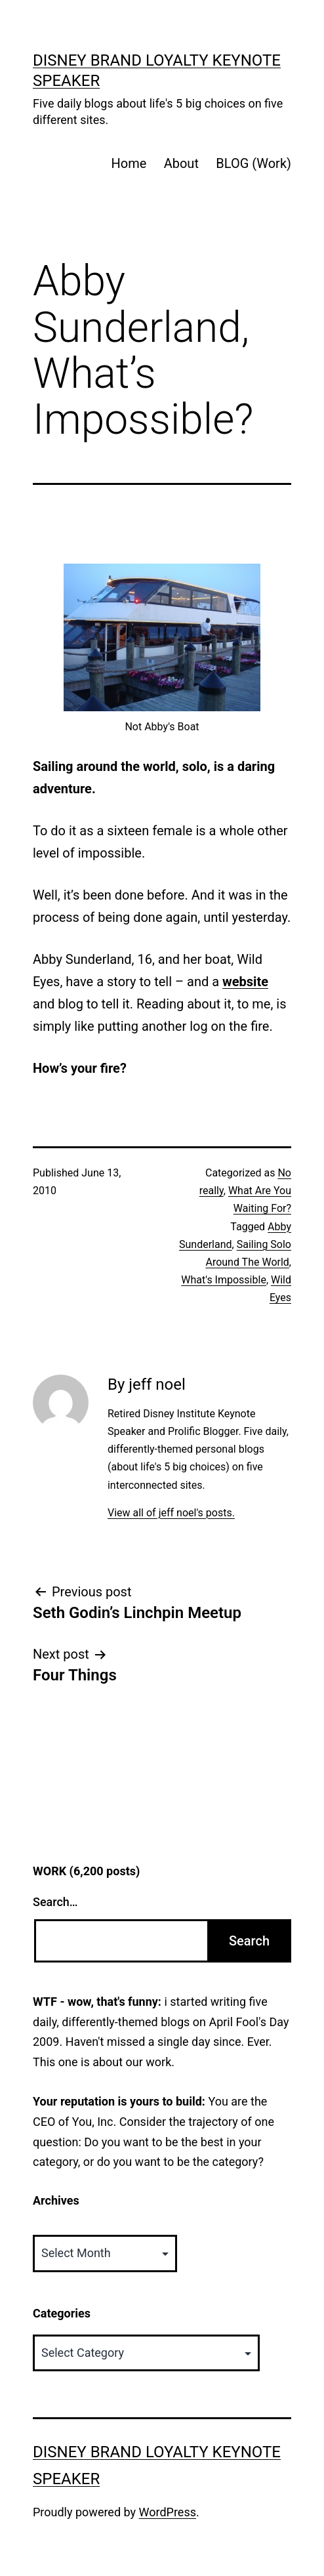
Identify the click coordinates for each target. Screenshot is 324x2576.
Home (128, 163)
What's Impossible (223, 1280)
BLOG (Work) (253, 163)
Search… (55, 1902)
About (181, 163)
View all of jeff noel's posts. (171, 1512)
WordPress (167, 2512)
